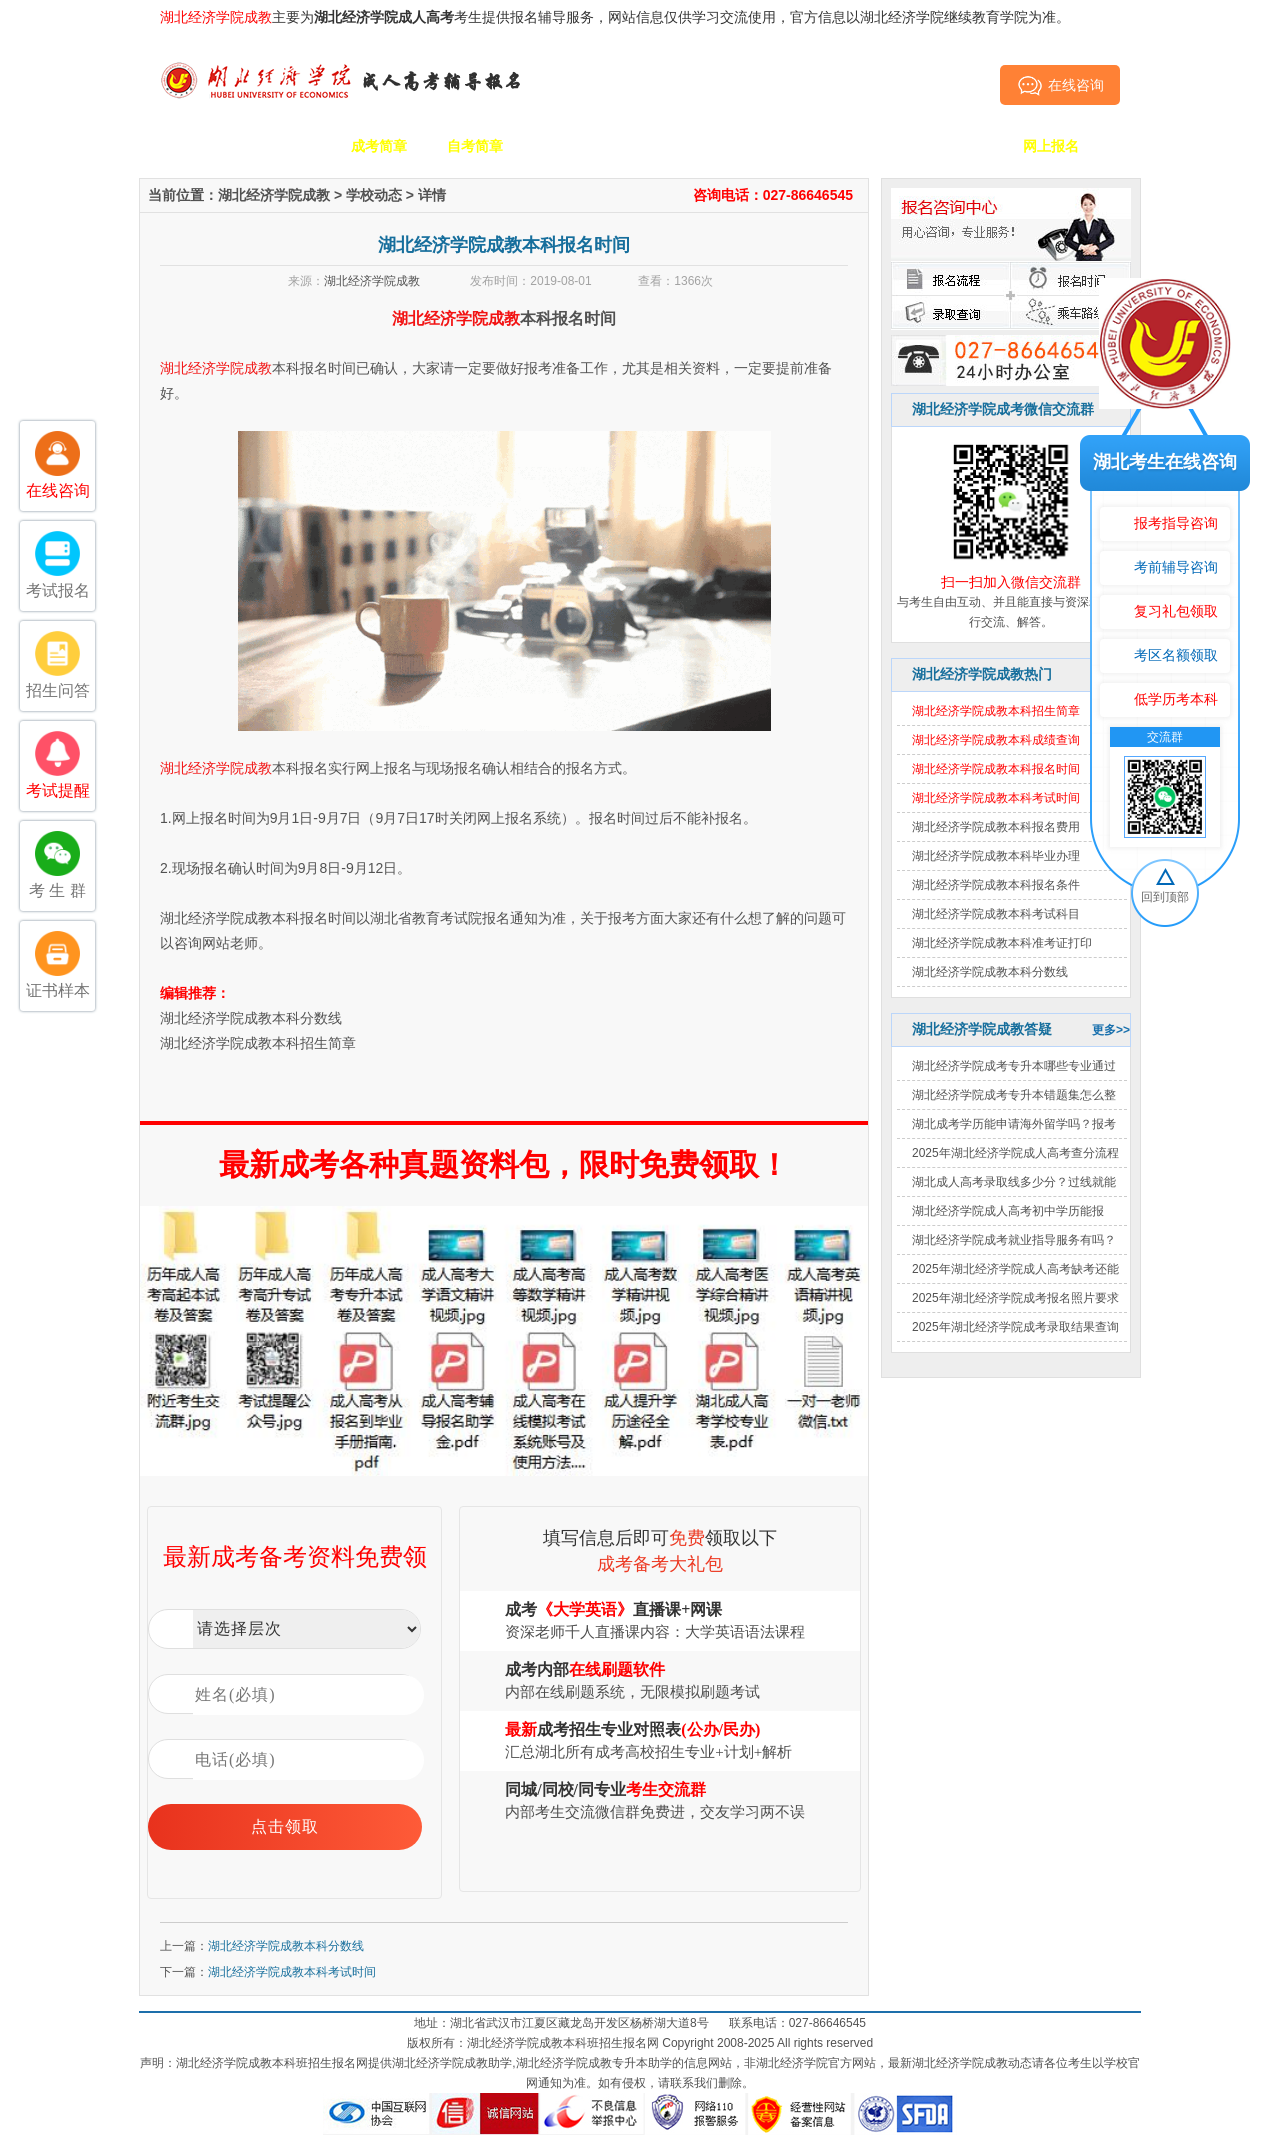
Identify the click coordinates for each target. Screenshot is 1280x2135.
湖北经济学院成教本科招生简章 (258, 1043)
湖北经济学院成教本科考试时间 (292, 1972)
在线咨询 (1060, 85)
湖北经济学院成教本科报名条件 (996, 885)
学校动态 (374, 195)
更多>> (1111, 1030)
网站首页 (187, 146)
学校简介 (283, 146)
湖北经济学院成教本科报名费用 (996, 827)
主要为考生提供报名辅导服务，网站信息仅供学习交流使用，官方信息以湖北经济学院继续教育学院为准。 (615, 17)
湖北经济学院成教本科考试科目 (996, 914)
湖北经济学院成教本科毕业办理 (996, 856)
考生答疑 (859, 146)
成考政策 (763, 146)
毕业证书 (955, 146)
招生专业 (571, 146)
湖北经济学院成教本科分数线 (990, 972)
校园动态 (667, 146)
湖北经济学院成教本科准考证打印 (1002, 943)
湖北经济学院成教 (274, 195)
